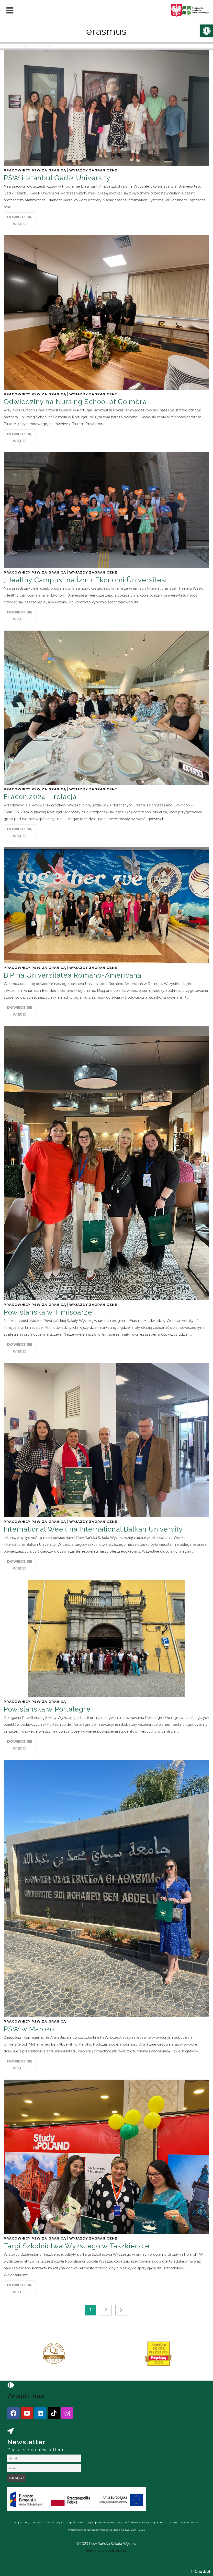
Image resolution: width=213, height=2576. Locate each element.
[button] (200, 2571)
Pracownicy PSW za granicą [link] (35, 170)
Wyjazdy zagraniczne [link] (93, 170)
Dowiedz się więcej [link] (19, 220)
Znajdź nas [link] (26, 2396)
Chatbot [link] (203, 2571)
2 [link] (106, 2310)
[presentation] (19, 2355)
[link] (206, 30)
